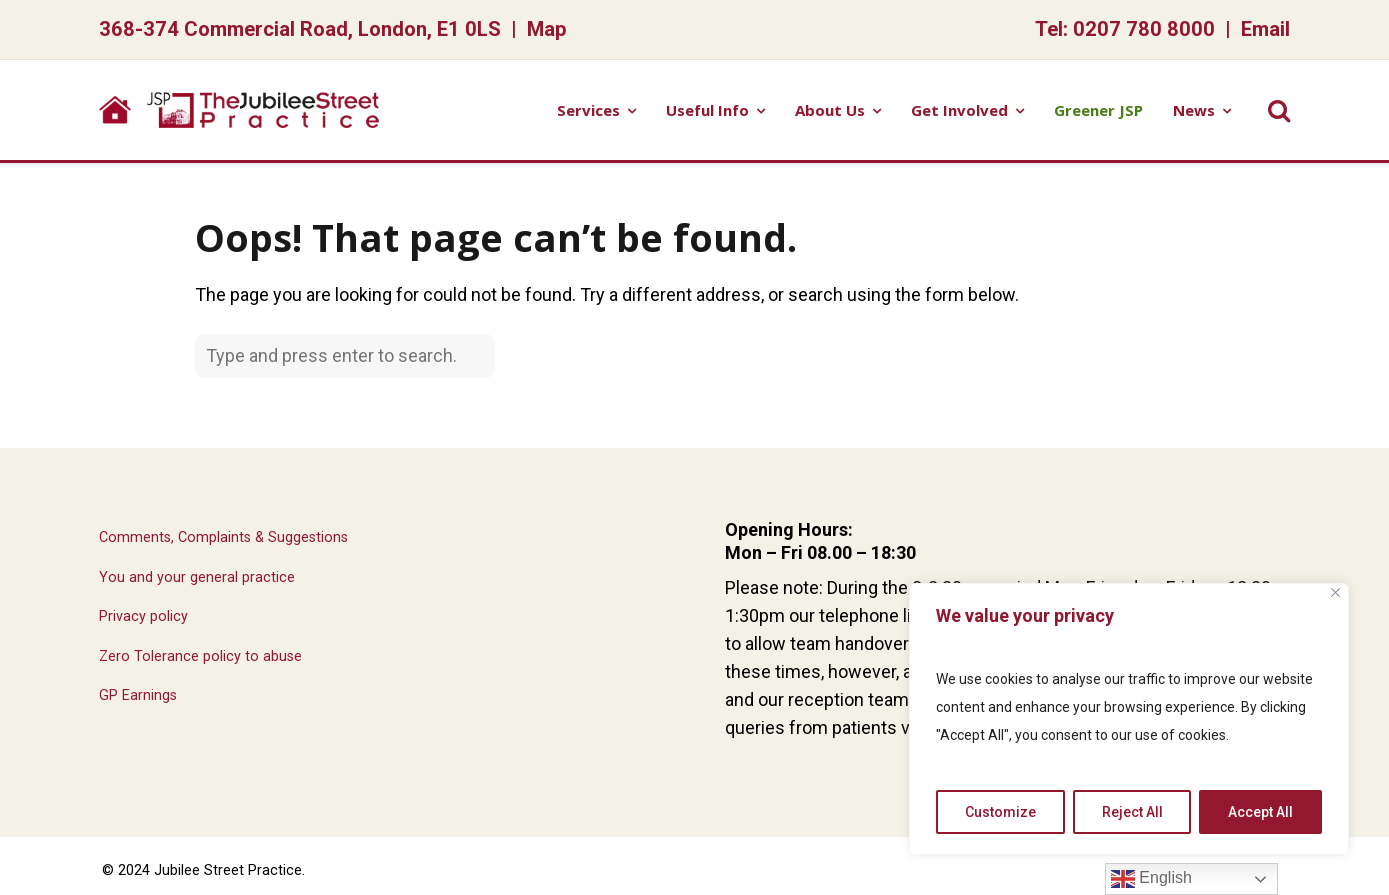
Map (547, 29)
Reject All (1132, 812)
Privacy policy (143, 616)
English (1151, 879)
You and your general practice (197, 577)
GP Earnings (138, 695)
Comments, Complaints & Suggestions (223, 537)
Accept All (1260, 812)
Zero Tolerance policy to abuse (200, 656)
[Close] (1335, 592)
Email (1265, 29)
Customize (1000, 812)
